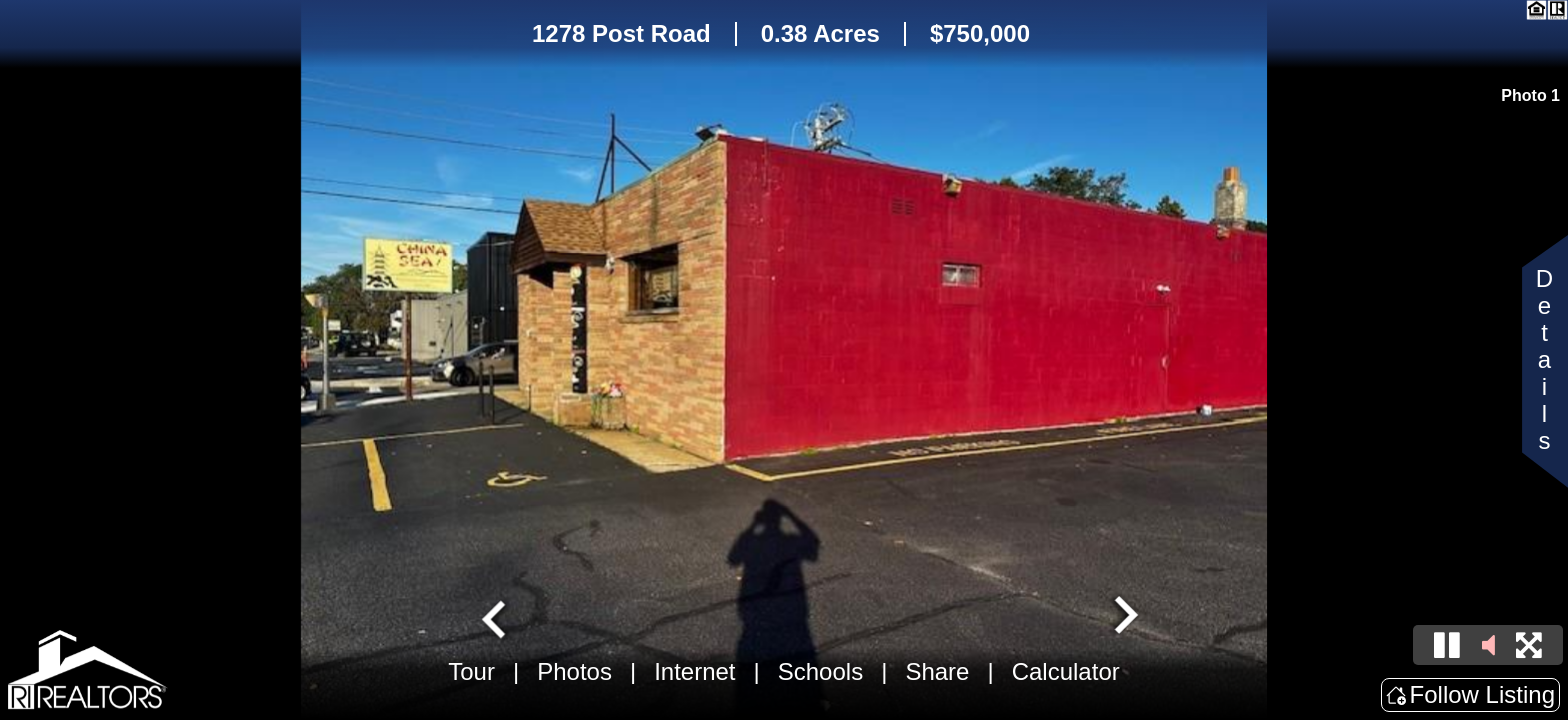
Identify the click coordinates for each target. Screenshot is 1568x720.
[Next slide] (1124, 617)
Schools (820, 671)
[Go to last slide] (496, 617)
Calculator (1066, 671)
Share (937, 671)
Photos (574, 671)
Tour (471, 671)
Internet (694, 671)
